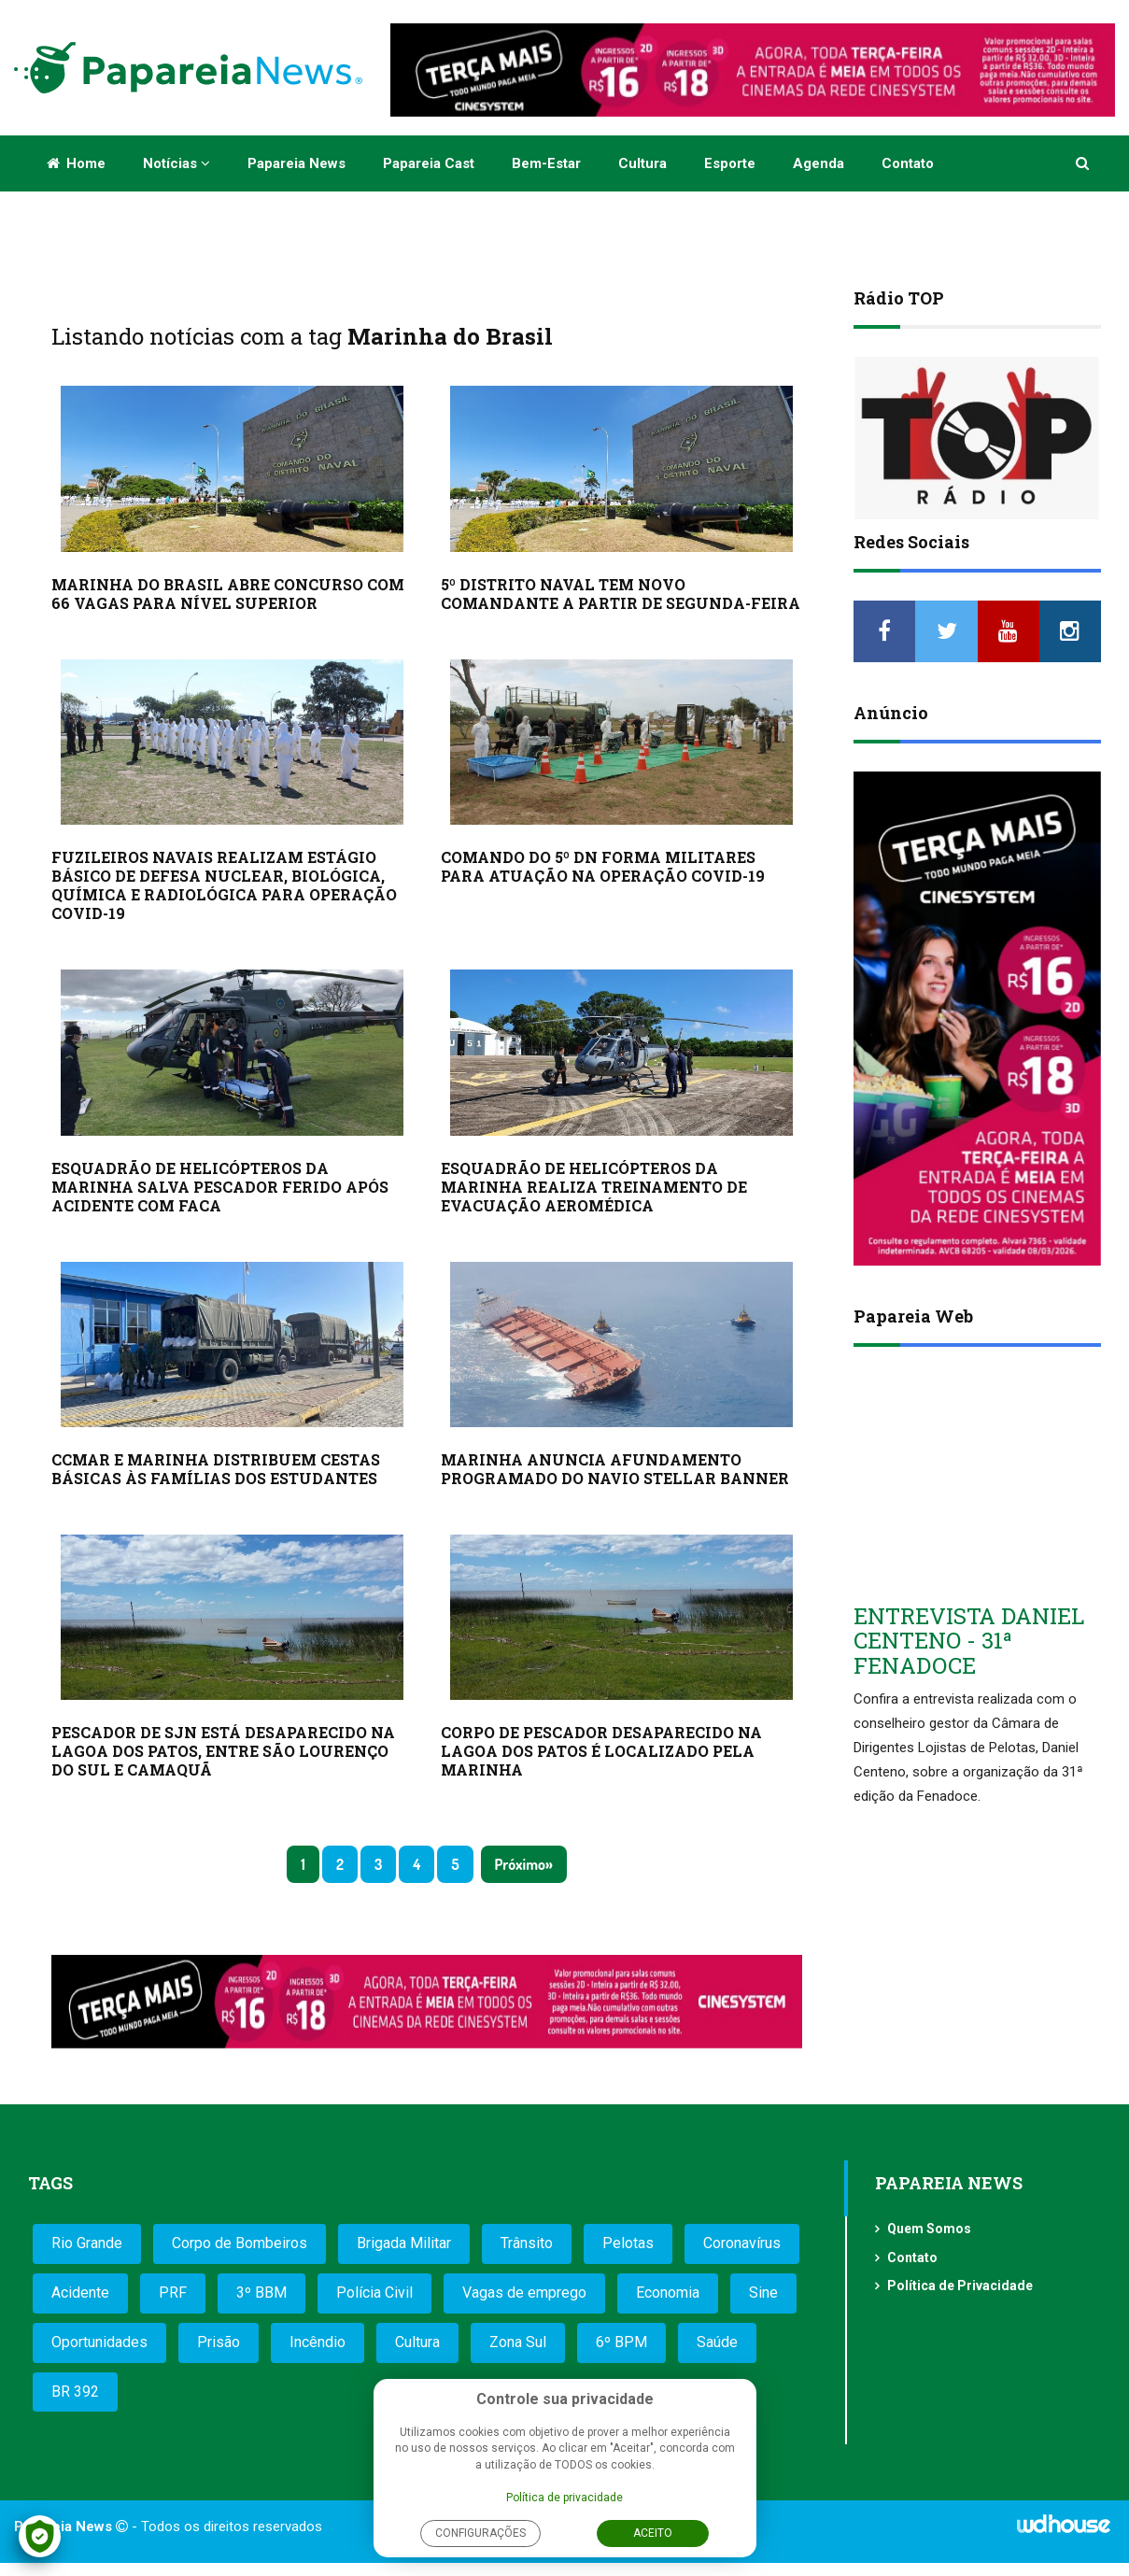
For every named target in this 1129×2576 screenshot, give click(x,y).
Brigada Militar (404, 2243)
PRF (173, 2292)
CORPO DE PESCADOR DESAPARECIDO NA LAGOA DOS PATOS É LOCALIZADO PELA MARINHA (601, 1750)
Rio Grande (86, 2243)
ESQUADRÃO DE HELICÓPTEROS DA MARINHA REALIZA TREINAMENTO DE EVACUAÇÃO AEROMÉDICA (594, 1186)
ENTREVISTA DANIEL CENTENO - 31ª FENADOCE (969, 1640)
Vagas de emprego (524, 2292)
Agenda (818, 163)
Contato (908, 163)
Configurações (480, 2533)
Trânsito (527, 2243)
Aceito (652, 2533)
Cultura (642, 163)
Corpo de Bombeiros (239, 2243)
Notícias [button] (176, 163)
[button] (1083, 163)
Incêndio (317, 2342)
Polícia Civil (374, 2292)
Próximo (520, 1864)
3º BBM (261, 2292)
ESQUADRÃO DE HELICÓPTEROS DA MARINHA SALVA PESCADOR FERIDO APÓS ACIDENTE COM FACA (219, 1186)
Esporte (729, 163)
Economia (667, 2292)
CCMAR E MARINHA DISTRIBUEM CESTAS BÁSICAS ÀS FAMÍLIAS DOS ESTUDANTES (215, 1469)
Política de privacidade (564, 2497)
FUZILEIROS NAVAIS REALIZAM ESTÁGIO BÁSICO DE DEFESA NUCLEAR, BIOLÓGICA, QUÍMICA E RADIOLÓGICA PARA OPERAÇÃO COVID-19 (224, 885)
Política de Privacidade (960, 2285)
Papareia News (296, 163)
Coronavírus (742, 2243)
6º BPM (621, 2342)
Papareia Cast (428, 163)
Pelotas (628, 2243)
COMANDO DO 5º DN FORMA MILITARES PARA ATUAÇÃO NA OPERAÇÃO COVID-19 (603, 866)
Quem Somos (929, 2228)
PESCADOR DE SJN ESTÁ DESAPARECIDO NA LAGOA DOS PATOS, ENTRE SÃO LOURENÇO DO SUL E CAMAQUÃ (223, 1750)
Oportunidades (99, 2342)
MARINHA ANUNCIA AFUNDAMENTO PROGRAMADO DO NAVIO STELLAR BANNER (615, 1469)
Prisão (218, 2342)
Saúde (717, 2342)
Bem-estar (546, 163)
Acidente (80, 2292)
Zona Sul (517, 2342)
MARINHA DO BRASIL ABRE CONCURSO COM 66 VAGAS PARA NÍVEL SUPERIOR (227, 593)
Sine (763, 2292)
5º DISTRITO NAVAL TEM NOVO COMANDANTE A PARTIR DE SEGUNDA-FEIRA (620, 593)
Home (76, 163)
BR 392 (75, 2391)
